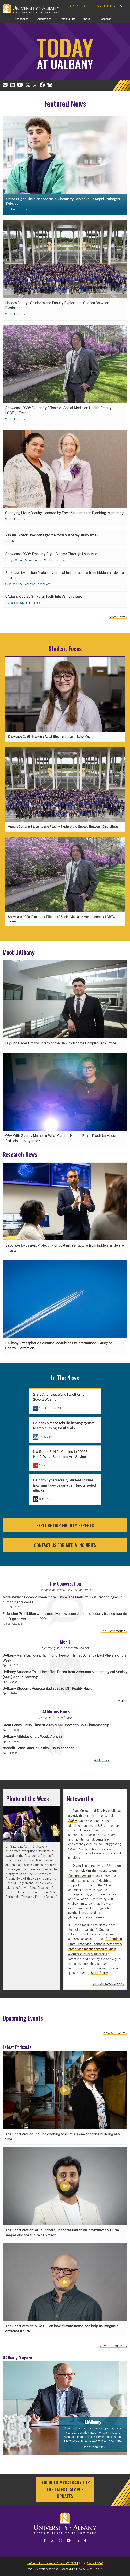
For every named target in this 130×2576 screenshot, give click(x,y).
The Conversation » (114, 1632)
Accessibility (68, 2569)
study (74, 1816)
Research (105, 19)
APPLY (74, 6)
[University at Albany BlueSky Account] (51, 85)
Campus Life (67, 19)
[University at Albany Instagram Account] (36, 85)
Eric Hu (102, 1811)
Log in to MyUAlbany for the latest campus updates (65, 2490)
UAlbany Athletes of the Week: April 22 (32, 1737)
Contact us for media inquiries (65, 1546)
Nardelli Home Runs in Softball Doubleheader (38, 1749)
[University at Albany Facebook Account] (43, 85)
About (86, 19)
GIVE (87, 6)
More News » (118, 618)
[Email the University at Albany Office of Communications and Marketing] (5, 85)
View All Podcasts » (113, 2346)
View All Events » (115, 2034)
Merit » (122, 1701)
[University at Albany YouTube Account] (20, 85)
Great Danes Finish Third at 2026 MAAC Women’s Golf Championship (56, 1726)
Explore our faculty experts (65, 1526)
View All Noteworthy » (108, 1985)
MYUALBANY (106, 6)
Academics (21, 19)
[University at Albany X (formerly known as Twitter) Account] (28, 85)
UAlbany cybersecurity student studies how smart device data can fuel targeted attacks (64, 1486)
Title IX (98, 2569)
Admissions (44, 19)
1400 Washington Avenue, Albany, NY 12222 (52, 2563)
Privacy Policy (84, 2569)
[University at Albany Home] (31, 8)
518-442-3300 (95, 2563)
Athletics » (101, 1761)
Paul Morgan (81, 1811)
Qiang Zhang (82, 1866)
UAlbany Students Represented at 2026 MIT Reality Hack (47, 1689)
